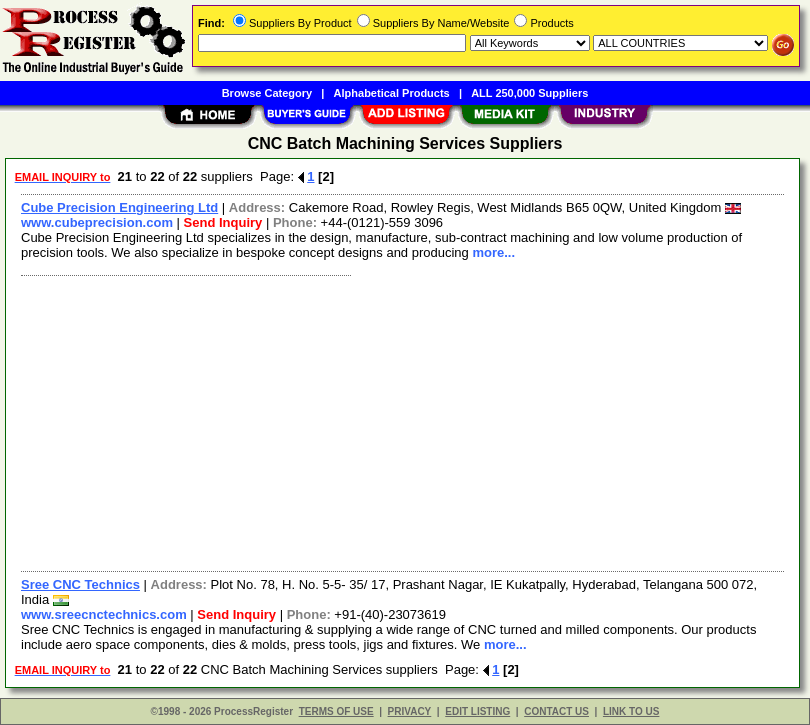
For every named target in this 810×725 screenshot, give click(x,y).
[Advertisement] (398, 421)
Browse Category (267, 93)
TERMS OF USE (336, 711)
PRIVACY (410, 711)
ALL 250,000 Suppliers (529, 93)
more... (493, 252)
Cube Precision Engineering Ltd (119, 207)
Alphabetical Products (392, 93)
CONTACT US (556, 711)
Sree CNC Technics (80, 584)
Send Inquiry (223, 222)
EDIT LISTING (477, 711)
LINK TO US (631, 711)
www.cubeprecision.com (97, 222)
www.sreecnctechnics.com (104, 614)
